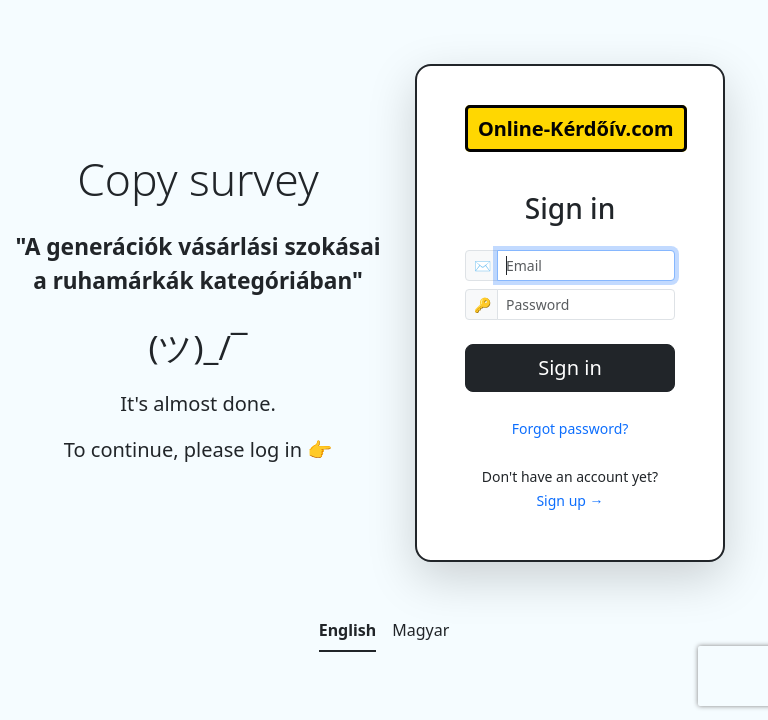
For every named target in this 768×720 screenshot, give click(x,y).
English (347, 630)
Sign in (570, 367)
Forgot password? (570, 428)
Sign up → (569, 500)
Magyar (420, 630)
